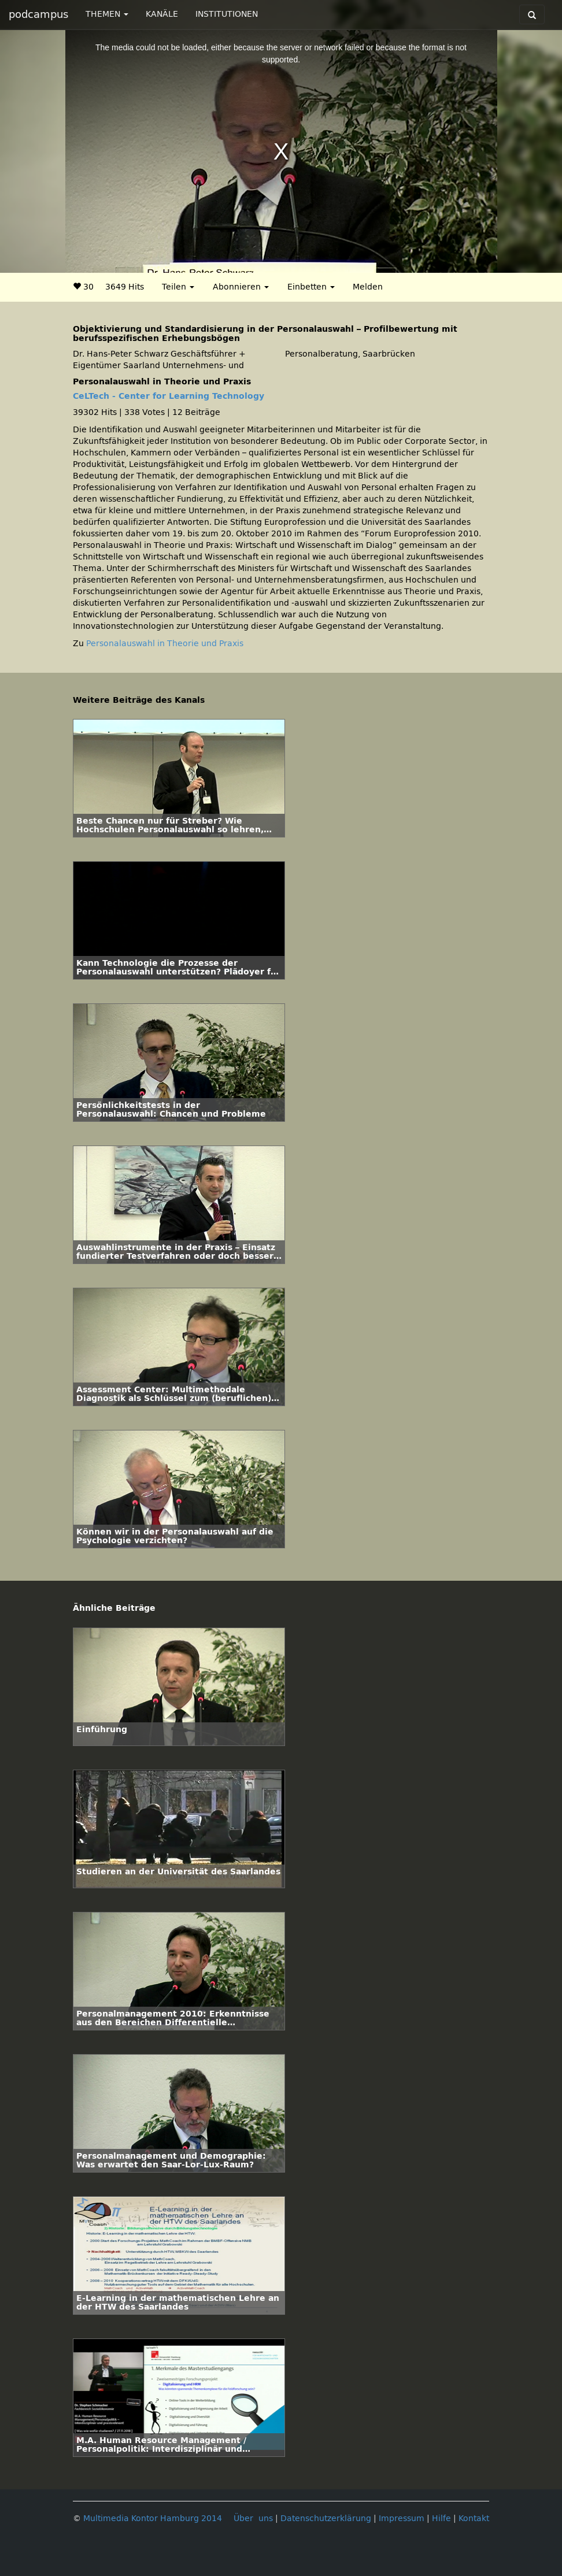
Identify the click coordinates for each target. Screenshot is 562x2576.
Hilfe (441, 2518)
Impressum (401, 2518)
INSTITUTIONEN (226, 14)
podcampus (38, 14)
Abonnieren (241, 287)
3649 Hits (124, 287)
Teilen (178, 287)
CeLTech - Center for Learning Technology (168, 396)
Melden (368, 287)
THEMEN (107, 14)
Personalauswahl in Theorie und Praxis (164, 643)
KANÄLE (162, 14)
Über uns (253, 2518)
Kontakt (474, 2518)
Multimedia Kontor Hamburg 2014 (152, 2518)
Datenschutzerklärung (325, 2518)
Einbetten (311, 287)
